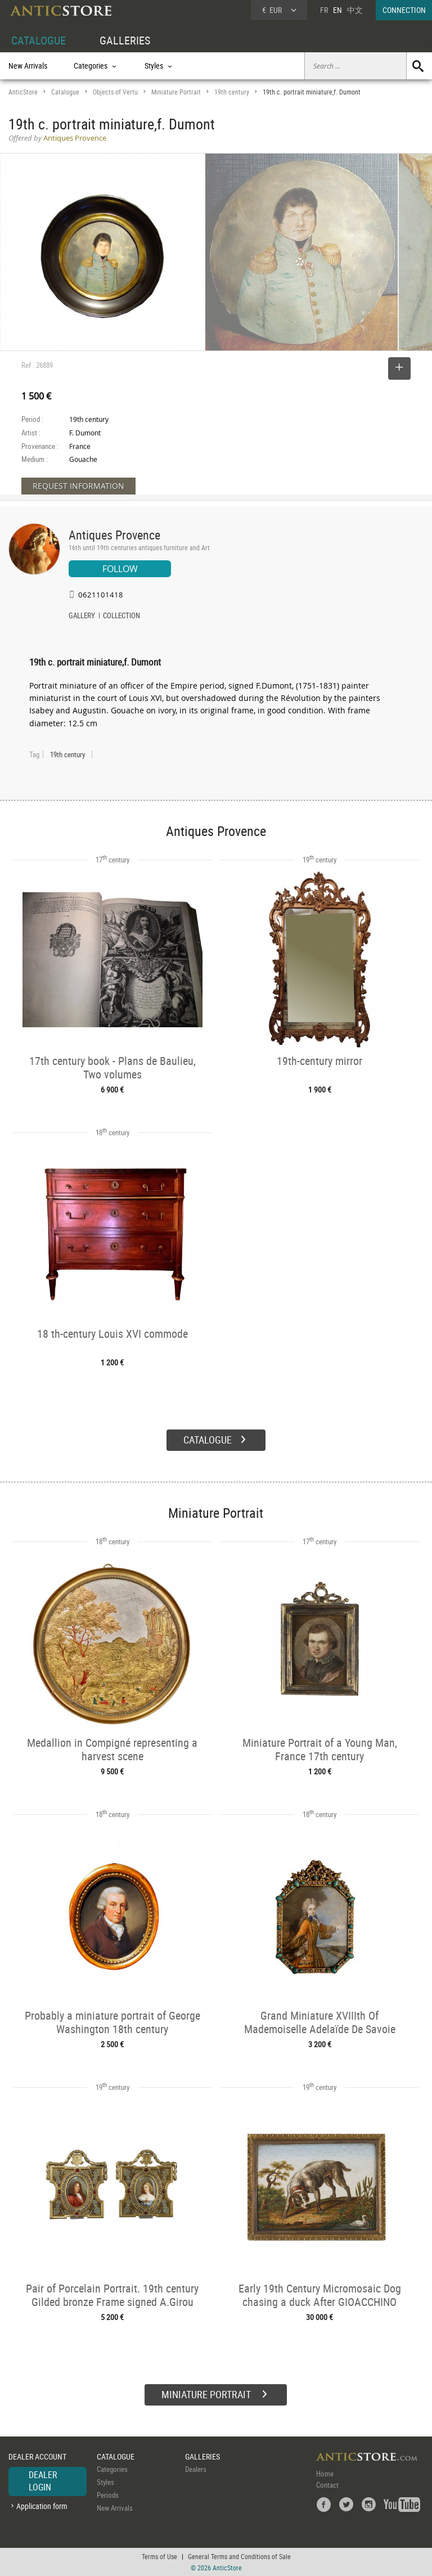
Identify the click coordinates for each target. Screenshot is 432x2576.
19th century (231, 92)
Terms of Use (159, 2556)
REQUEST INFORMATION (78, 485)
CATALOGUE (38, 40)
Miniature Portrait (176, 92)
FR (324, 10)
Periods (108, 2495)
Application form (42, 2506)
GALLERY (82, 617)
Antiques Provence (114, 535)
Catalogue (65, 92)
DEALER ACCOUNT (37, 2456)
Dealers (195, 2469)
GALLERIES (125, 40)
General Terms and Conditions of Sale (239, 2556)
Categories (112, 2469)
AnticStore (23, 92)
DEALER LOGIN (43, 2481)
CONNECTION (404, 10)
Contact (327, 2485)
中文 (355, 10)
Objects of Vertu (115, 92)
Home (325, 2474)
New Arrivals (27, 65)
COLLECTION (121, 617)
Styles (105, 2482)
